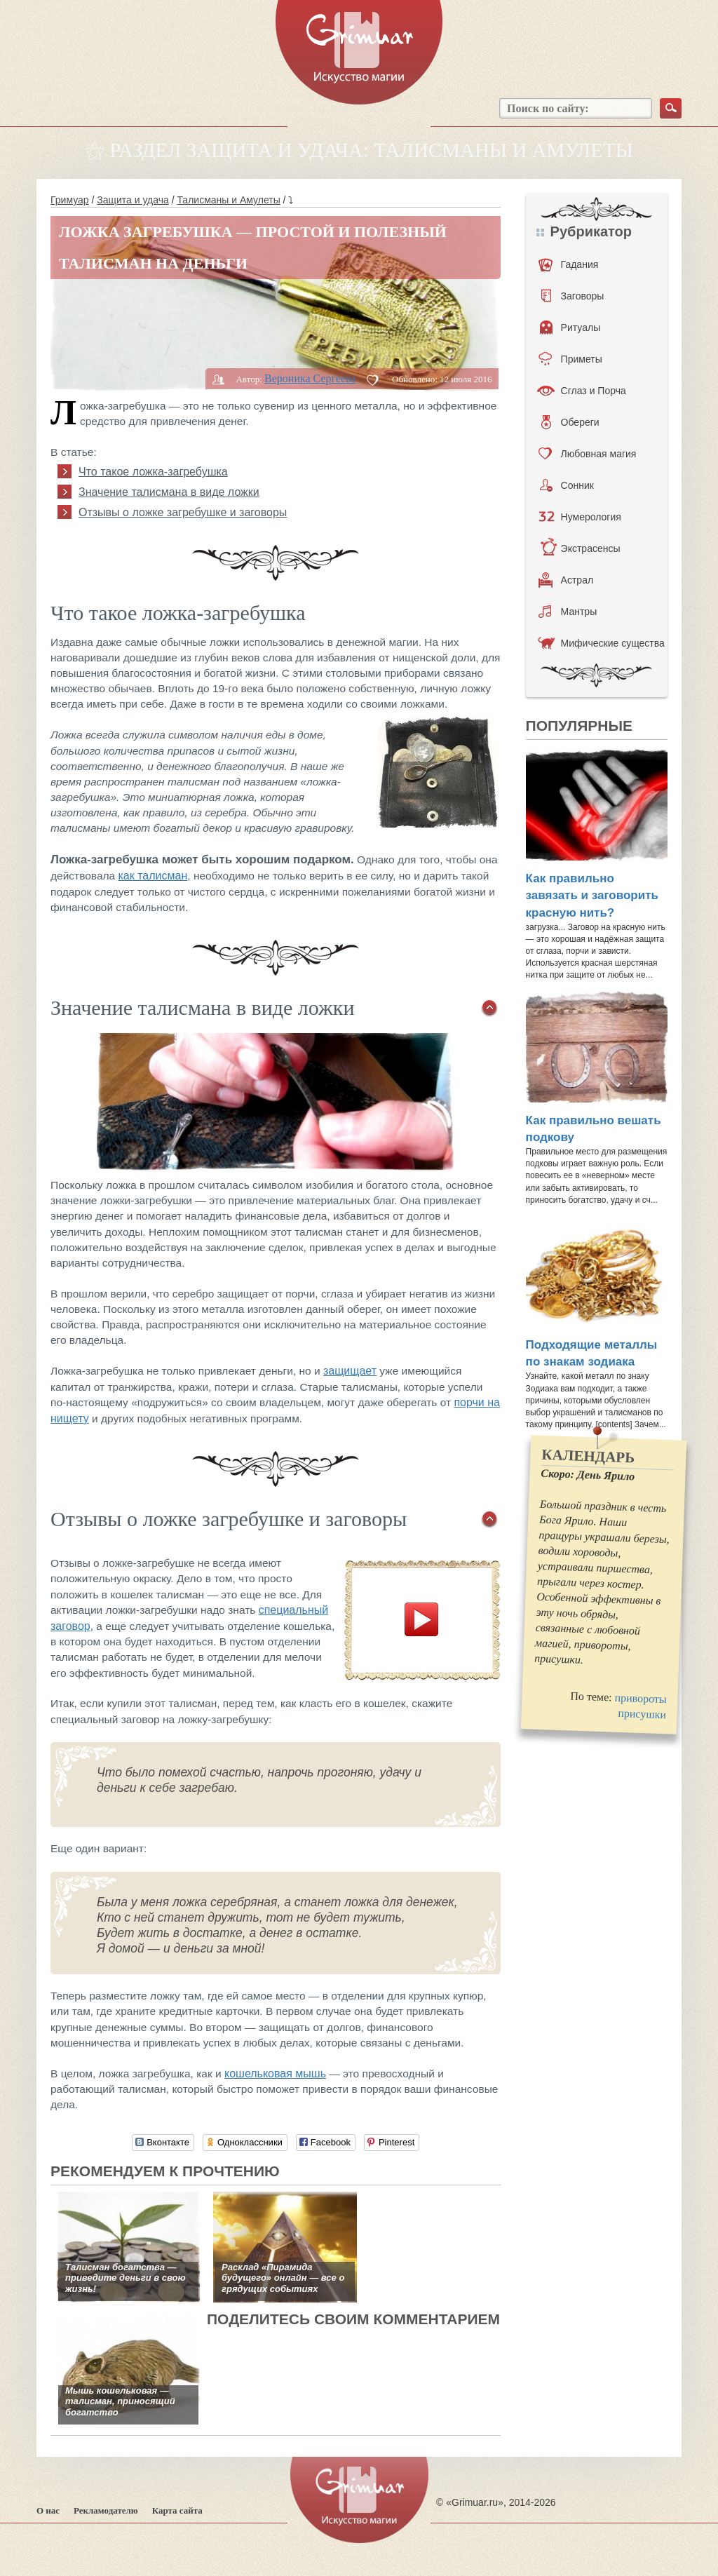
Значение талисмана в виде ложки (169, 492)
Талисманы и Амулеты (228, 199)
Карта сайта (177, 2510)
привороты (640, 1699)
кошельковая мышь (275, 2073)
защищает (350, 1371)
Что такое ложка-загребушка (153, 472)
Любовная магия (587, 453)
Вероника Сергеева (310, 378)
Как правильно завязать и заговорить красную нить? (592, 895)
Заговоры (572, 295)
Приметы (570, 359)
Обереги (570, 422)
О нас (48, 2510)
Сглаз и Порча (581, 390)
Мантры (567, 611)
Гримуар (69, 199)
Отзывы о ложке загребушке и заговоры (183, 512)
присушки (642, 1713)
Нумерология (579, 516)
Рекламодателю (106, 2510)
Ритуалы (570, 327)
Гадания (568, 264)
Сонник (567, 485)
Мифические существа (601, 643)
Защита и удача (132, 199)
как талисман (153, 876)
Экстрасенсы (580, 548)
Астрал (566, 580)
